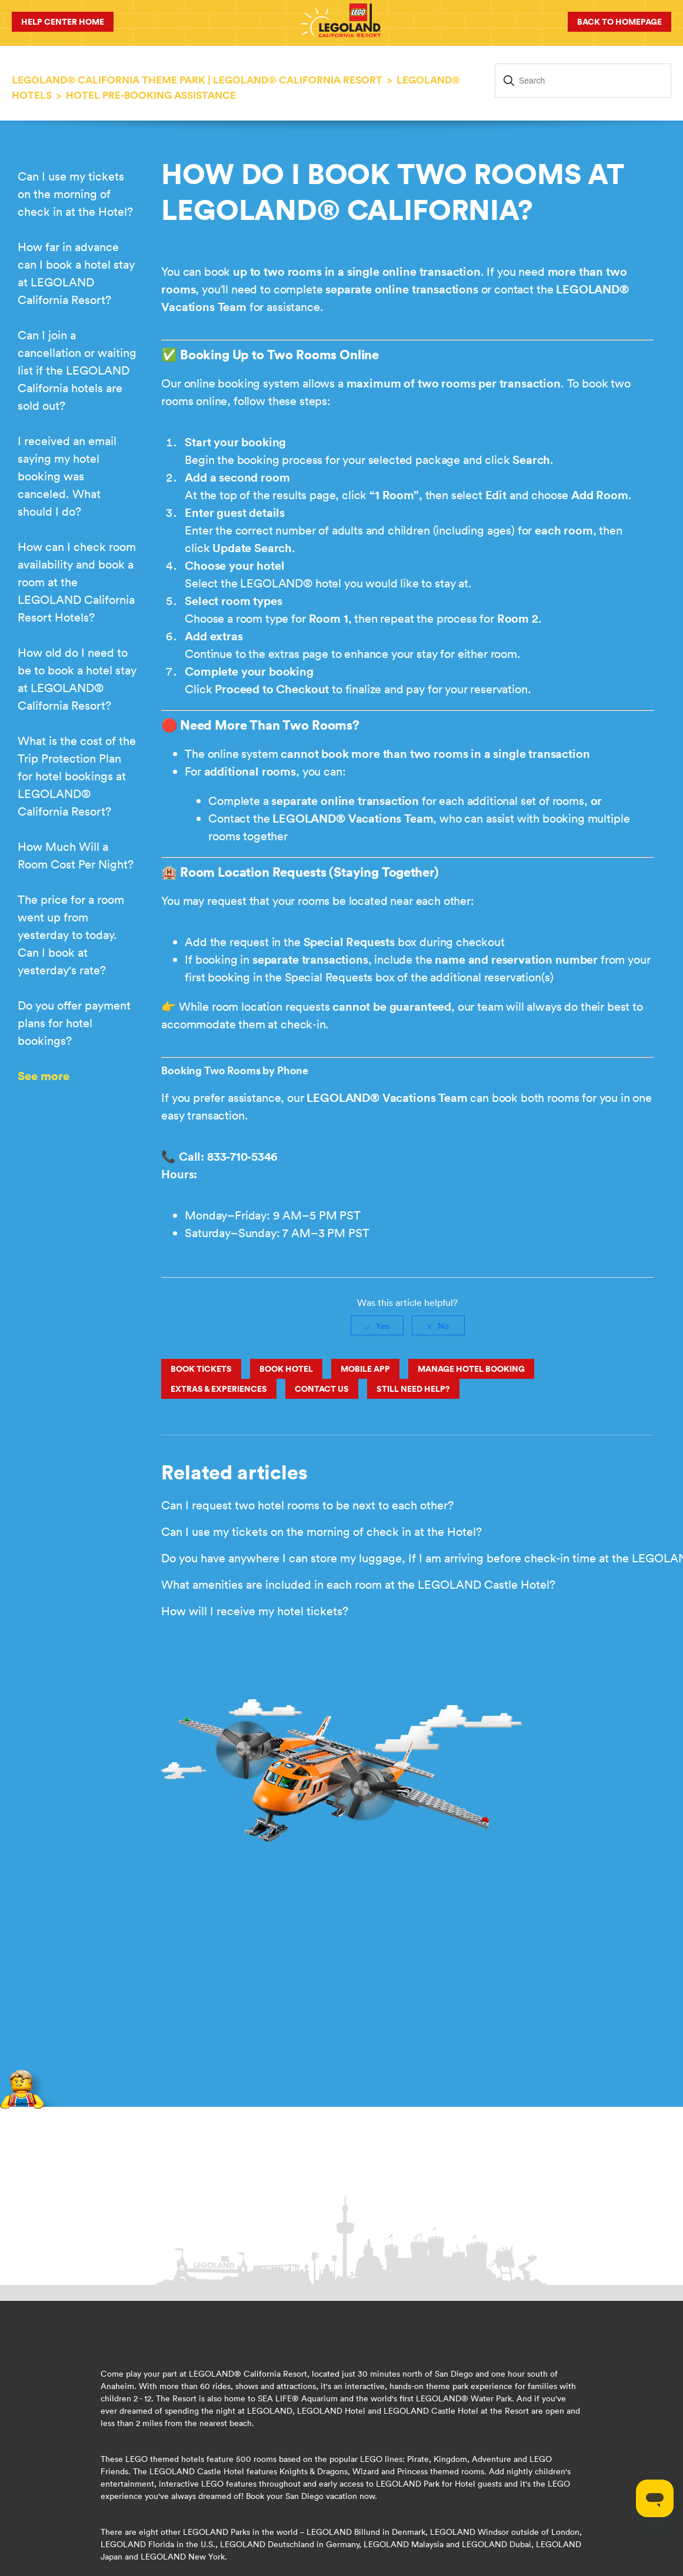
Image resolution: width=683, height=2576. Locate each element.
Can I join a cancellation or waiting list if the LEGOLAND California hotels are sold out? (77, 370)
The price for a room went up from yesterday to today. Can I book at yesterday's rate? (71, 934)
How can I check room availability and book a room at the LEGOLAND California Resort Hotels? (77, 581)
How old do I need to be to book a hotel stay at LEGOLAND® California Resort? (77, 679)
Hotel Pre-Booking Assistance (151, 95)
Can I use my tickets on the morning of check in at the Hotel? (75, 194)
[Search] (583, 81)
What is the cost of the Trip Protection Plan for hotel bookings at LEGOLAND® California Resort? (77, 775)
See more (43, 1075)
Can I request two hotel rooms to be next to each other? (307, 1505)
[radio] (377, 1325)
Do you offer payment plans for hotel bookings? (74, 1023)
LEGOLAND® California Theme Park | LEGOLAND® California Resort (197, 79)
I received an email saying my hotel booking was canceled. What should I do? (67, 476)
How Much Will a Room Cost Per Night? (76, 855)
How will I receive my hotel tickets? (254, 1610)
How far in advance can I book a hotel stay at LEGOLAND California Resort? (76, 273)
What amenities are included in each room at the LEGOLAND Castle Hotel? (358, 1584)
